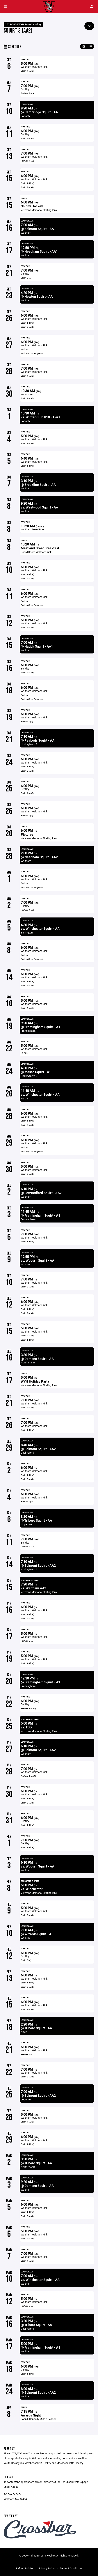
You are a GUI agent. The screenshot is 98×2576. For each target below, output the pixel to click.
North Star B (28, 1362)
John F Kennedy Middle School (38, 2419)
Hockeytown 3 (29, 744)
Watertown (27, 394)
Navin (24, 2032)
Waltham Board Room (33, 529)
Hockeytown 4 (29, 1569)
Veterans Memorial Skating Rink (39, 210)
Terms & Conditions (71, 2568)
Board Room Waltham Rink (36, 552)
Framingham (28, 1030)
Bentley (25, 89)
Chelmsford (27, 1452)
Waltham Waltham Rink (34, 66)
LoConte (26, 116)
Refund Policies (24, 2568)
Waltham (26, 232)
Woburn (25, 1264)
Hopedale (26, 1524)
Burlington (27, 932)
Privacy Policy (47, 2568)
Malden (25, 1098)
